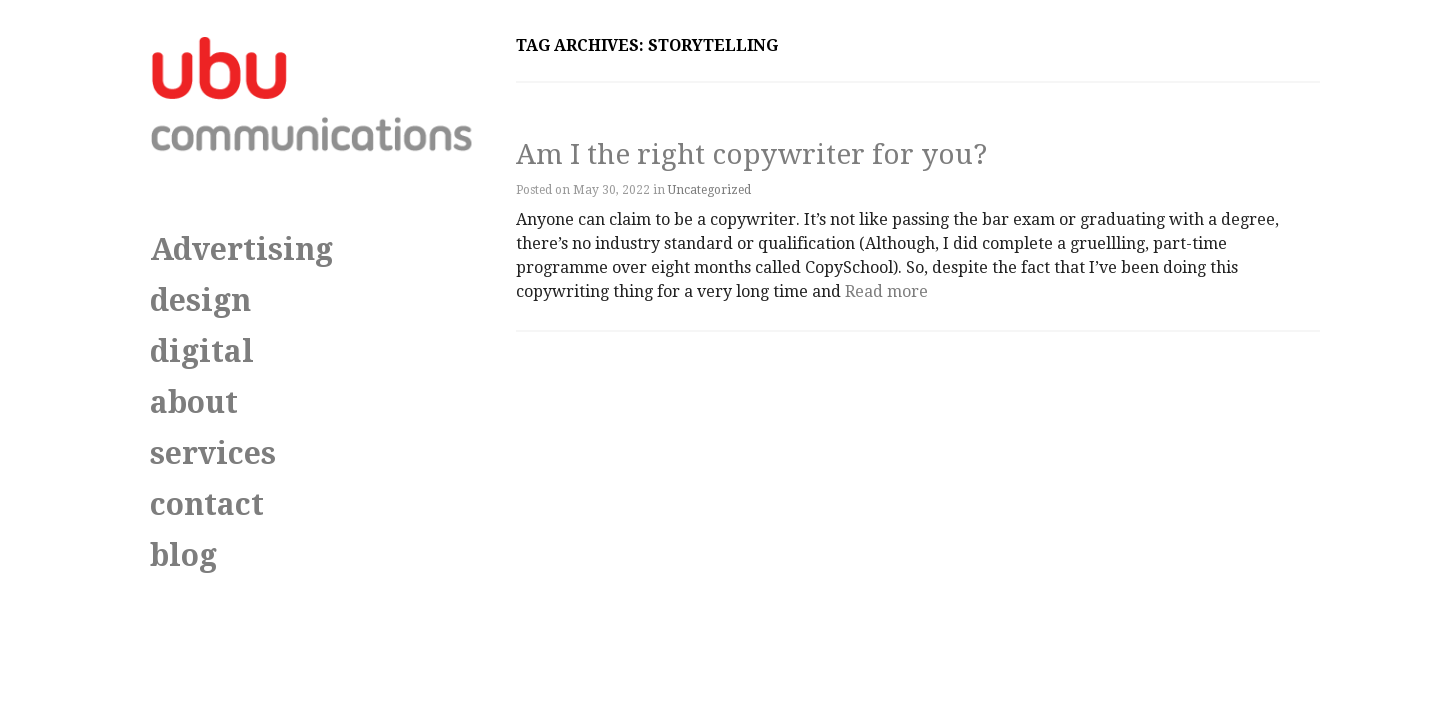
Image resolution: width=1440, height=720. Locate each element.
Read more (886, 291)
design (200, 300)
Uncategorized (709, 190)
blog (183, 555)
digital (202, 351)
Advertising (241, 249)
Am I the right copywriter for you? (751, 154)
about (194, 402)
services (213, 453)
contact (207, 504)
